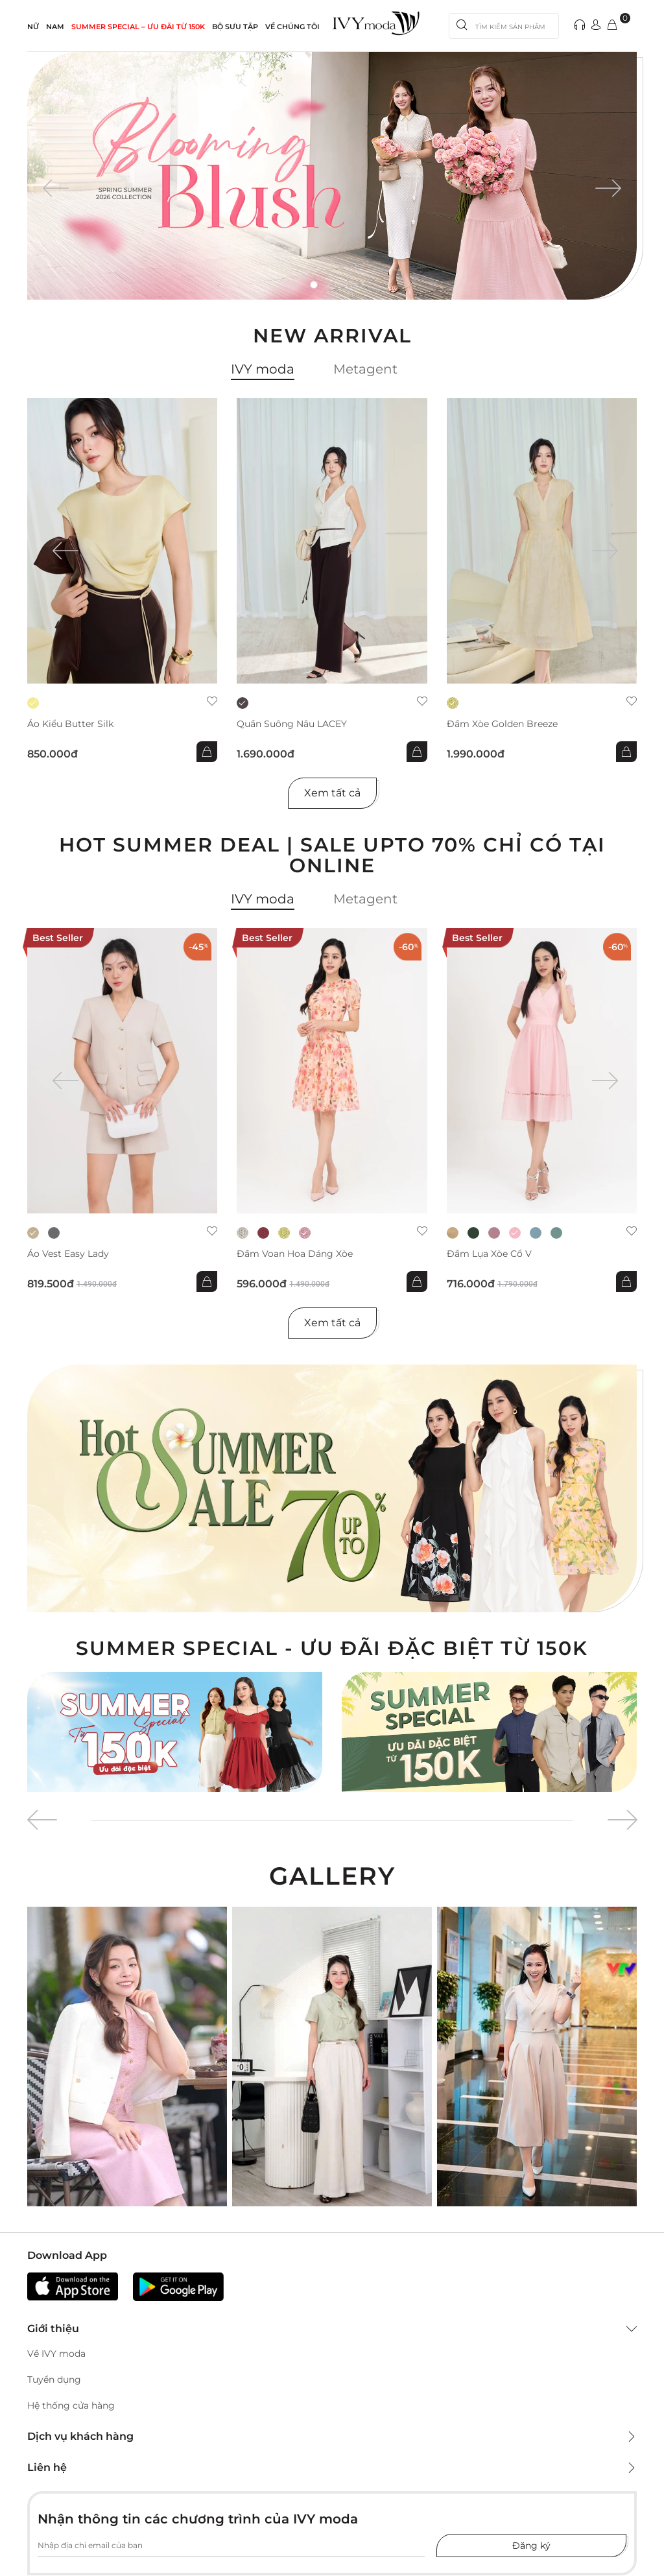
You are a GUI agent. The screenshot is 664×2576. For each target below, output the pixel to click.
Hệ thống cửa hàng (71, 2405)
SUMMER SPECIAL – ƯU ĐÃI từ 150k (138, 26)
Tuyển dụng (54, 2379)
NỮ (33, 26)
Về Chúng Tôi (292, 26)
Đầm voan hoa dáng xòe (295, 1253)
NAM (55, 26)
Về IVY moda (56, 2353)
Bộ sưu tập (235, 26)
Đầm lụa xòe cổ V (489, 1253)
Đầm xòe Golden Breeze (502, 724)
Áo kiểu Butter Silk (70, 724)
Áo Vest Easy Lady (68, 1253)
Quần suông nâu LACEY (292, 724)
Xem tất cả (332, 793)
